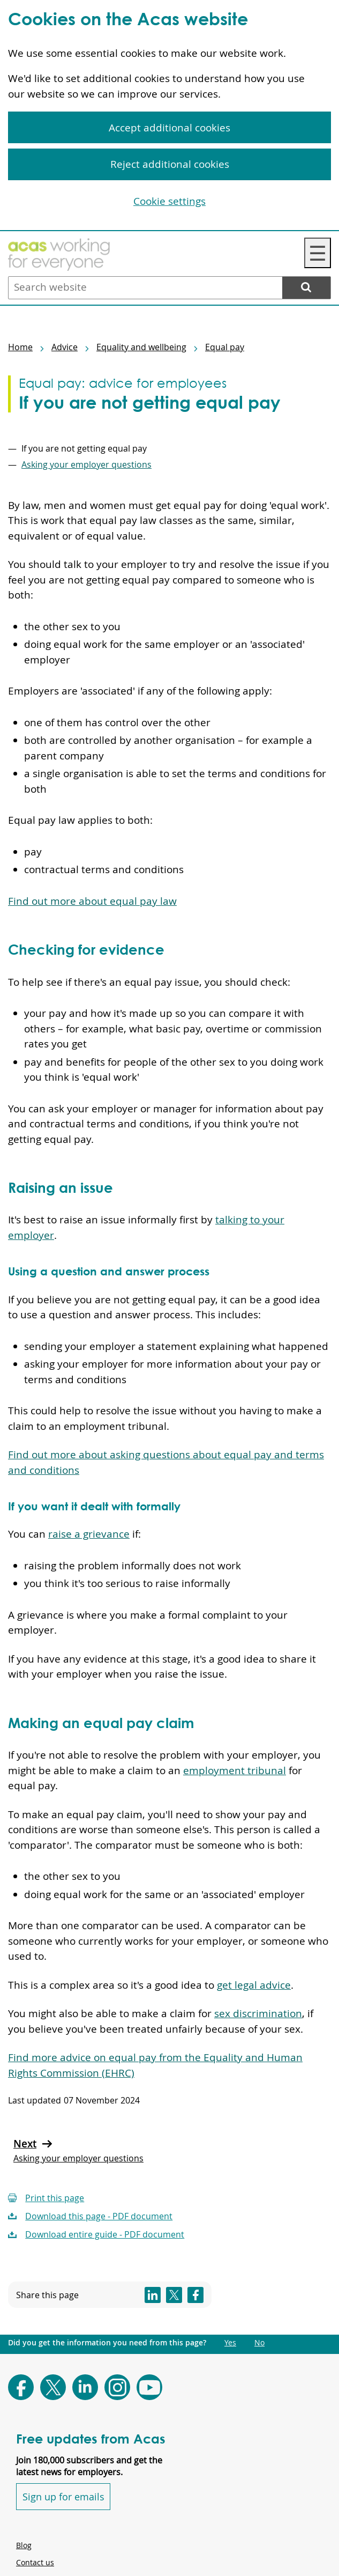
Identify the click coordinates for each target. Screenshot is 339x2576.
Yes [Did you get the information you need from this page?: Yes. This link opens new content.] (230, 2343)
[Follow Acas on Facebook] (21, 2387)
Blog (24, 2545)
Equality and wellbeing (141, 347)
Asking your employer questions (86, 464)
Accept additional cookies (169, 128)
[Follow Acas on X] (53, 2387)
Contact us (35, 2562)
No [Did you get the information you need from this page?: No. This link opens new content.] (259, 2343)
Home (20, 347)
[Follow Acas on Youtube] (149, 2387)
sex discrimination (258, 2013)
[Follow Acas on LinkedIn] (85, 2387)
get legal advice (254, 1985)
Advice (64, 347)
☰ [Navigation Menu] (317, 253)
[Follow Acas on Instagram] (117, 2387)
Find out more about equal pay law (92, 901)
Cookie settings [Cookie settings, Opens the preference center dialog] (169, 201)
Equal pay (224, 347)
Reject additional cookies (169, 164)
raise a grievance (89, 1534)
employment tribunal (234, 1770)
